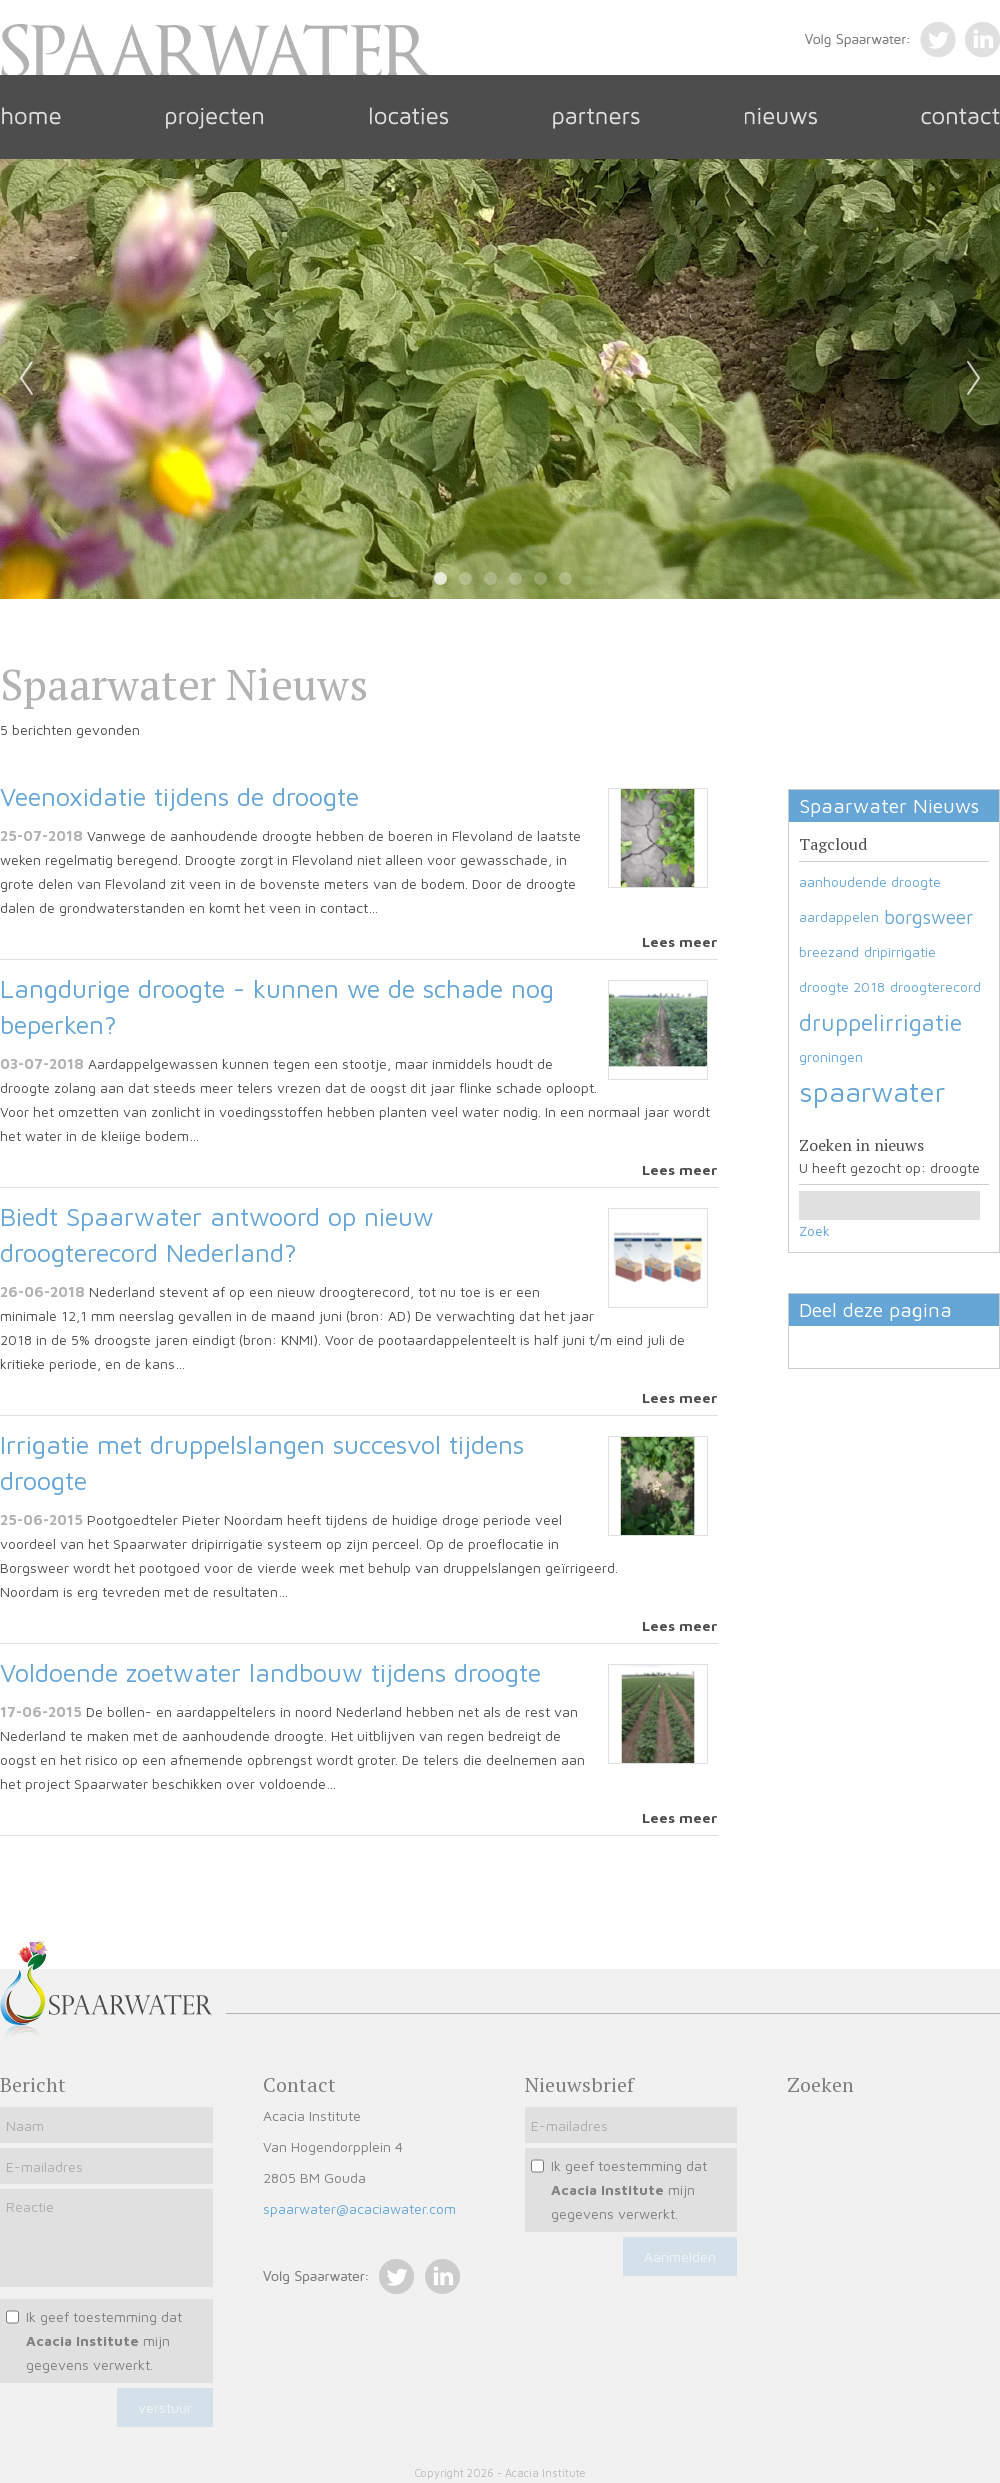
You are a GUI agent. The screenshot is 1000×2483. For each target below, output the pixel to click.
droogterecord (935, 986)
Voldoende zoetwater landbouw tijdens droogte (270, 1672)
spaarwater (872, 1091)
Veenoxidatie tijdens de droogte (179, 796)
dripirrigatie (900, 951)
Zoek (814, 1230)
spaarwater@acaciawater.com (359, 2208)
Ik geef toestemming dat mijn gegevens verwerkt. (104, 2340)
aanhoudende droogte (870, 881)
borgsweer (928, 917)
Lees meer (680, 941)
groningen (831, 1056)
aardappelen (839, 916)
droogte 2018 (842, 986)
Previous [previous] (26, 379)
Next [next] (974, 379)
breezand (829, 951)
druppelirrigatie (880, 1022)
